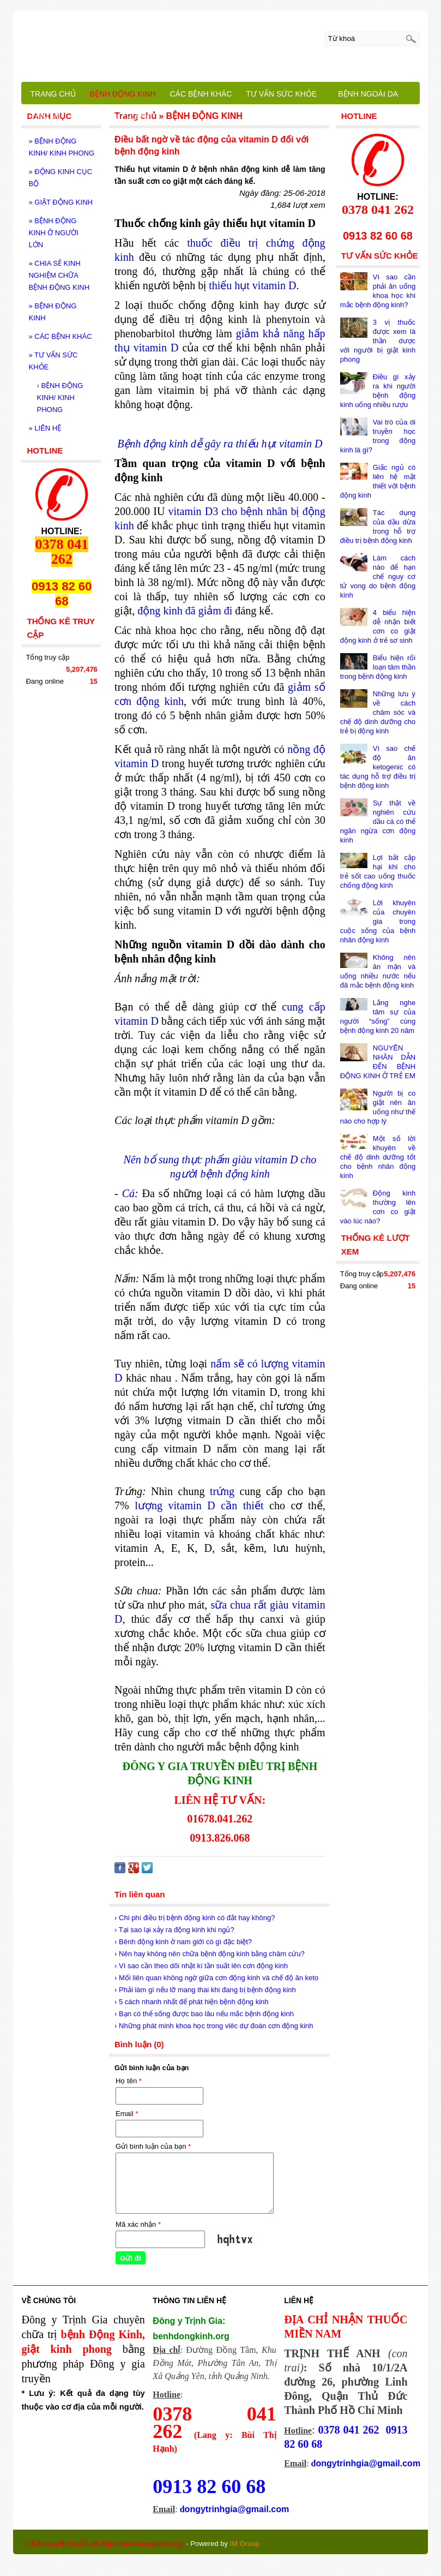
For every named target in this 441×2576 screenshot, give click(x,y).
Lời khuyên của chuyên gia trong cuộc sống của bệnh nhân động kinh (377, 921)
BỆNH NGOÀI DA (368, 93)
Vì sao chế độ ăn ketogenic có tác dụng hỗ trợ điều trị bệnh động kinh (377, 767)
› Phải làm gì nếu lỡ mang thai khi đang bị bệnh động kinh (205, 1990)
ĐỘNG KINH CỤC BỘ (60, 178)
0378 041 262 (348, 2430)
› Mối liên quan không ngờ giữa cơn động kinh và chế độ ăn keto (216, 1978)
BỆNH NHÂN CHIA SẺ (112, 117)
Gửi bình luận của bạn (153, 2146)
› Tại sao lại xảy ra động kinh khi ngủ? (174, 1930)
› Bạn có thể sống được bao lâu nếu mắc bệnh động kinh (204, 2014)
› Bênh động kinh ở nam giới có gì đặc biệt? (183, 1942)
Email (127, 2113)
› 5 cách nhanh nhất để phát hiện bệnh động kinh (191, 2002)
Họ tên (129, 2081)
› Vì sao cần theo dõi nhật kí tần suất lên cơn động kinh (201, 1966)
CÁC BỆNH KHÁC (60, 336)
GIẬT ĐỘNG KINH (60, 202)
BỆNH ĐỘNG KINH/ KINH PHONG (61, 147)
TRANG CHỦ (52, 93)
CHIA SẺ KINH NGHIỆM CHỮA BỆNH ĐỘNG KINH (58, 275)
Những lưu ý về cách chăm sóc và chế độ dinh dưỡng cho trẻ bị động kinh (377, 712)
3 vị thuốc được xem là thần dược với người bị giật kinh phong (377, 340)
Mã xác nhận (138, 2224)
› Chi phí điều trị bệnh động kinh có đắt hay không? (194, 1918)
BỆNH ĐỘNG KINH (52, 312)
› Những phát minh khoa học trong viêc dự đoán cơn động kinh (213, 2026)
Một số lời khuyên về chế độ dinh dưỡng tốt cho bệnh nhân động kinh (377, 1157)
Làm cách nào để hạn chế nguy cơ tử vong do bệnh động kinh (377, 576)
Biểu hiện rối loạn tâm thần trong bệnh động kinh (377, 667)
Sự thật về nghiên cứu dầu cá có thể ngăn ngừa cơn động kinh (377, 821)
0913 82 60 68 (209, 2486)
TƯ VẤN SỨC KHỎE (52, 361)
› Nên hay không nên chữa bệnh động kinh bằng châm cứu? (209, 1954)
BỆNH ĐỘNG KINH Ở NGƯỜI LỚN (53, 233)
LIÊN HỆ (44, 428)
